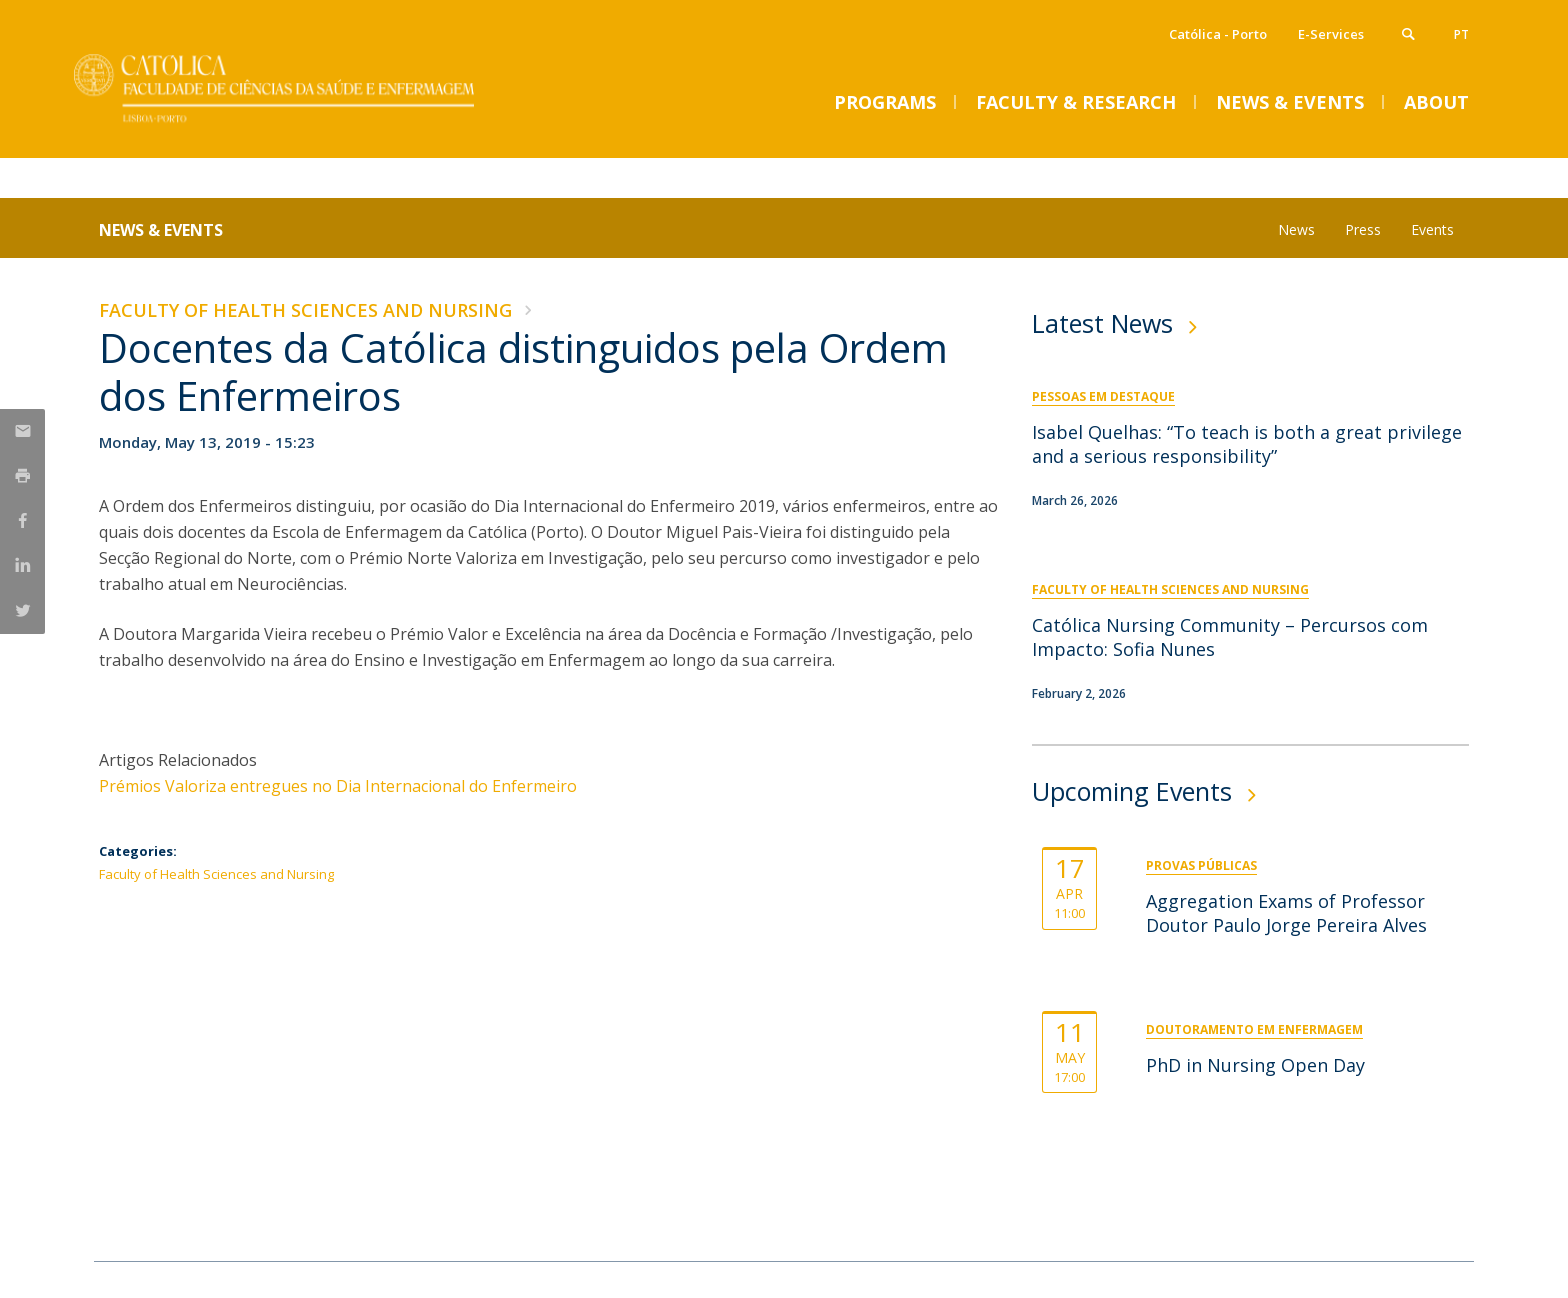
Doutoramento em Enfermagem (1254, 1029)
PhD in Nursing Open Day (1255, 1065)
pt (1461, 34)
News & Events (161, 230)
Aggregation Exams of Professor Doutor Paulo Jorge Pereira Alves (1286, 913)
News (1296, 229)
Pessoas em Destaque (1103, 396)
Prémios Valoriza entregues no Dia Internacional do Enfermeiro (338, 786)
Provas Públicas (1201, 865)
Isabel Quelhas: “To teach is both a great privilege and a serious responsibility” (1247, 444)
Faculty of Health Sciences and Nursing (305, 310)
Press (1363, 229)
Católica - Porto (1218, 34)
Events (1432, 229)
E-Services (1331, 34)
